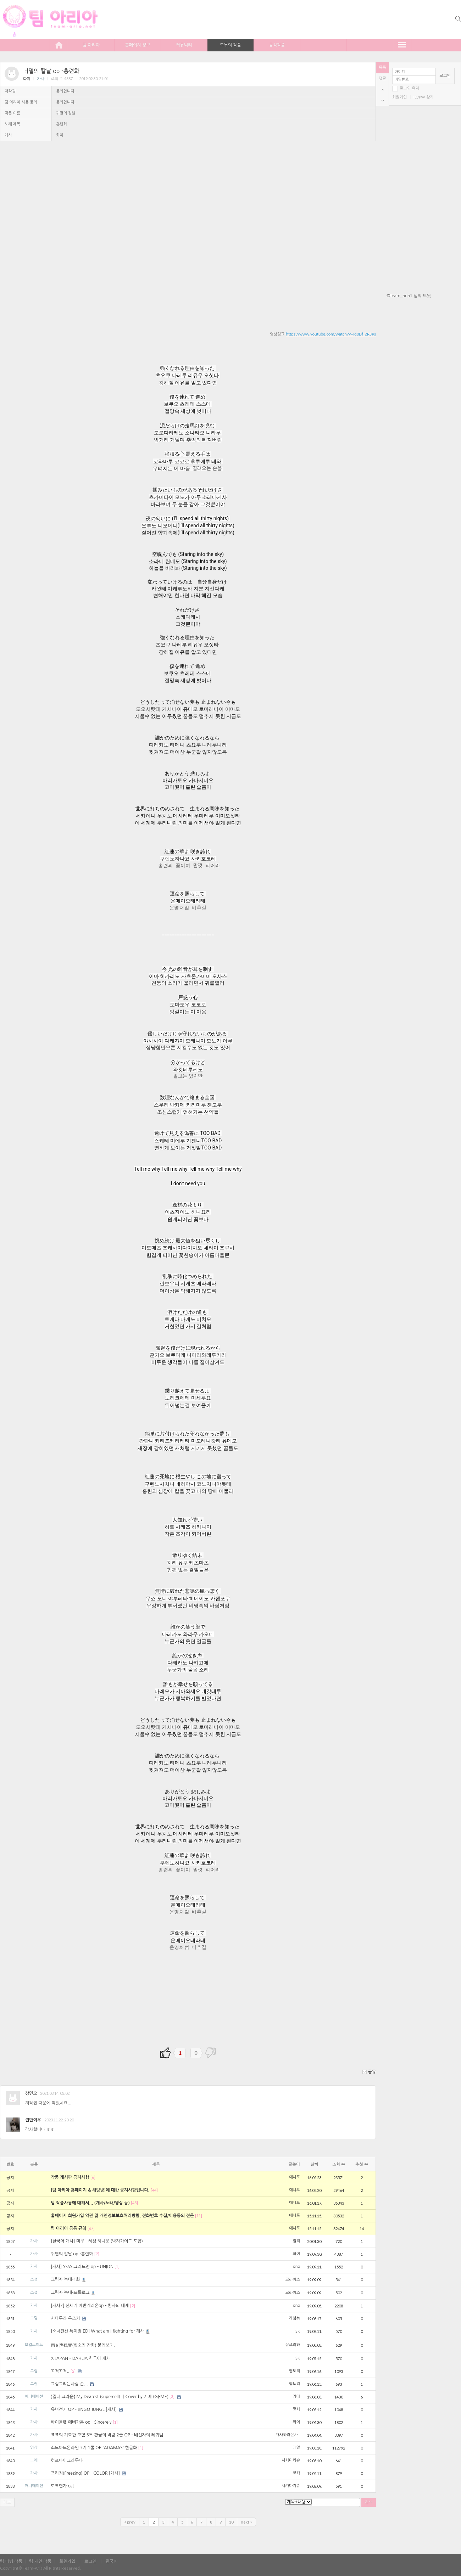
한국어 (112, 2561)
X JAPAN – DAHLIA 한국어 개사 (80, 2358)
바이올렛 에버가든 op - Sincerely (81, 2422)
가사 (40, 79)
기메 (296, 2396)
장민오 (31, 2093)
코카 (296, 2409)
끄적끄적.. (60, 2371)
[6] (92, 2177)
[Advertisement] (424, 344)
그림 (34, 2318)
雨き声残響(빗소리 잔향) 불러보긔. (83, 2345)
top (382, 89)
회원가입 (399, 97)
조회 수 (338, 2164)
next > (246, 2522)
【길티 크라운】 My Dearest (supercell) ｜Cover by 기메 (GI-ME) (109, 2397)
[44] (154, 2190)
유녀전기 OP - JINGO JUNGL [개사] (84, 2409)
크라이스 (292, 2280)
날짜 (314, 2164)
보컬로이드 (34, 2345)
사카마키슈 (291, 2460)
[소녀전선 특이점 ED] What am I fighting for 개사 (101, 2331)
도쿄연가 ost (62, 2486)
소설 (34, 2280)
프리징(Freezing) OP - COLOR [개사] (85, 2473)
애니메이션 (34, 2396)
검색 (368, 2502)
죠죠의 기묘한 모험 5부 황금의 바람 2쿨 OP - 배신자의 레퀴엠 (107, 2435)
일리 (296, 2241)
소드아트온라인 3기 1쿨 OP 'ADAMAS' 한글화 (94, 2448)
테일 (296, 2448)
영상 (34, 2448)
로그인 (445, 76)
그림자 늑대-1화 (69, 2279)
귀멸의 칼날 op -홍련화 (51, 71)
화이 (26, 79)
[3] (172, 2396)
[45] (134, 2202)
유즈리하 (292, 2345)
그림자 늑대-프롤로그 (73, 2292)
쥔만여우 (33, 2120)
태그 (7, 2502)
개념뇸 (294, 2318)
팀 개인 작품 (40, 2561)
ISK (297, 2331)
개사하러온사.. (288, 2435)
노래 (34, 2460)
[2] (96, 2253)
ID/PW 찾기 (423, 97)
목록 (382, 67)
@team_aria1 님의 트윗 (409, 296)
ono (296, 2266)
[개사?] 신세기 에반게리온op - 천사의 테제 (90, 2306)
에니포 (294, 2177)
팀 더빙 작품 (11, 2561)
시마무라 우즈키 (65, 2318)
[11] (198, 2215)
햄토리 (294, 2371)
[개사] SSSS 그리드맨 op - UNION (82, 2267)
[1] (117, 2266)
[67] (91, 2228)
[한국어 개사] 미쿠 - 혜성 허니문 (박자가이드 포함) (97, 2241)
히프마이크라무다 (67, 2460)
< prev (129, 2522)
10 (231, 2522)
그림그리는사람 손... (69, 2384)
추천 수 (361, 2164)
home (59, 45)
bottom (382, 100)
